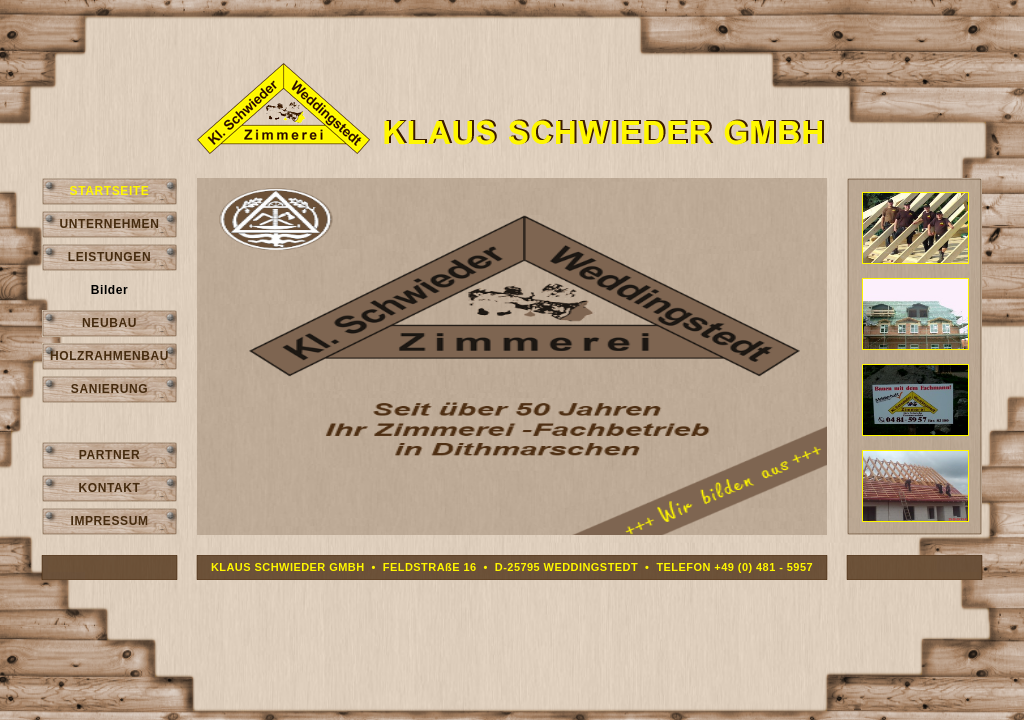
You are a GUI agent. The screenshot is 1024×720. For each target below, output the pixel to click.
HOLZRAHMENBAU (109, 356)
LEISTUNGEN (109, 257)
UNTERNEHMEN (110, 224)
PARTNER (109, 455)
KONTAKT (110, 488)
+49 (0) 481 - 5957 (763, 567)
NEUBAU (109, 323)
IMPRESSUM (109, 521)
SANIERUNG (109, 389)
